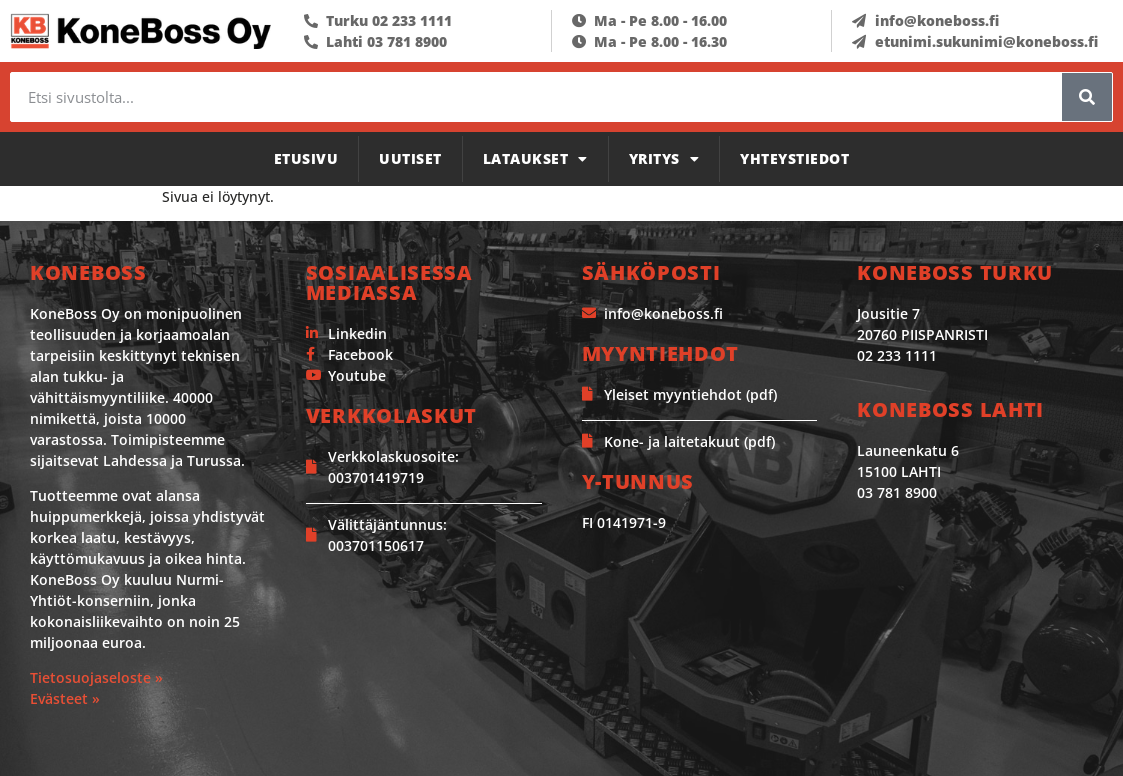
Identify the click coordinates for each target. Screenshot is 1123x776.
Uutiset (410, 158)
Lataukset (535, 159)
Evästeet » (65, 698)
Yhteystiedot (794, 158)
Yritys (664, 159)
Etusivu (306, 158)
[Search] (1087, 97)
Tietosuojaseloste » (96, 677)
